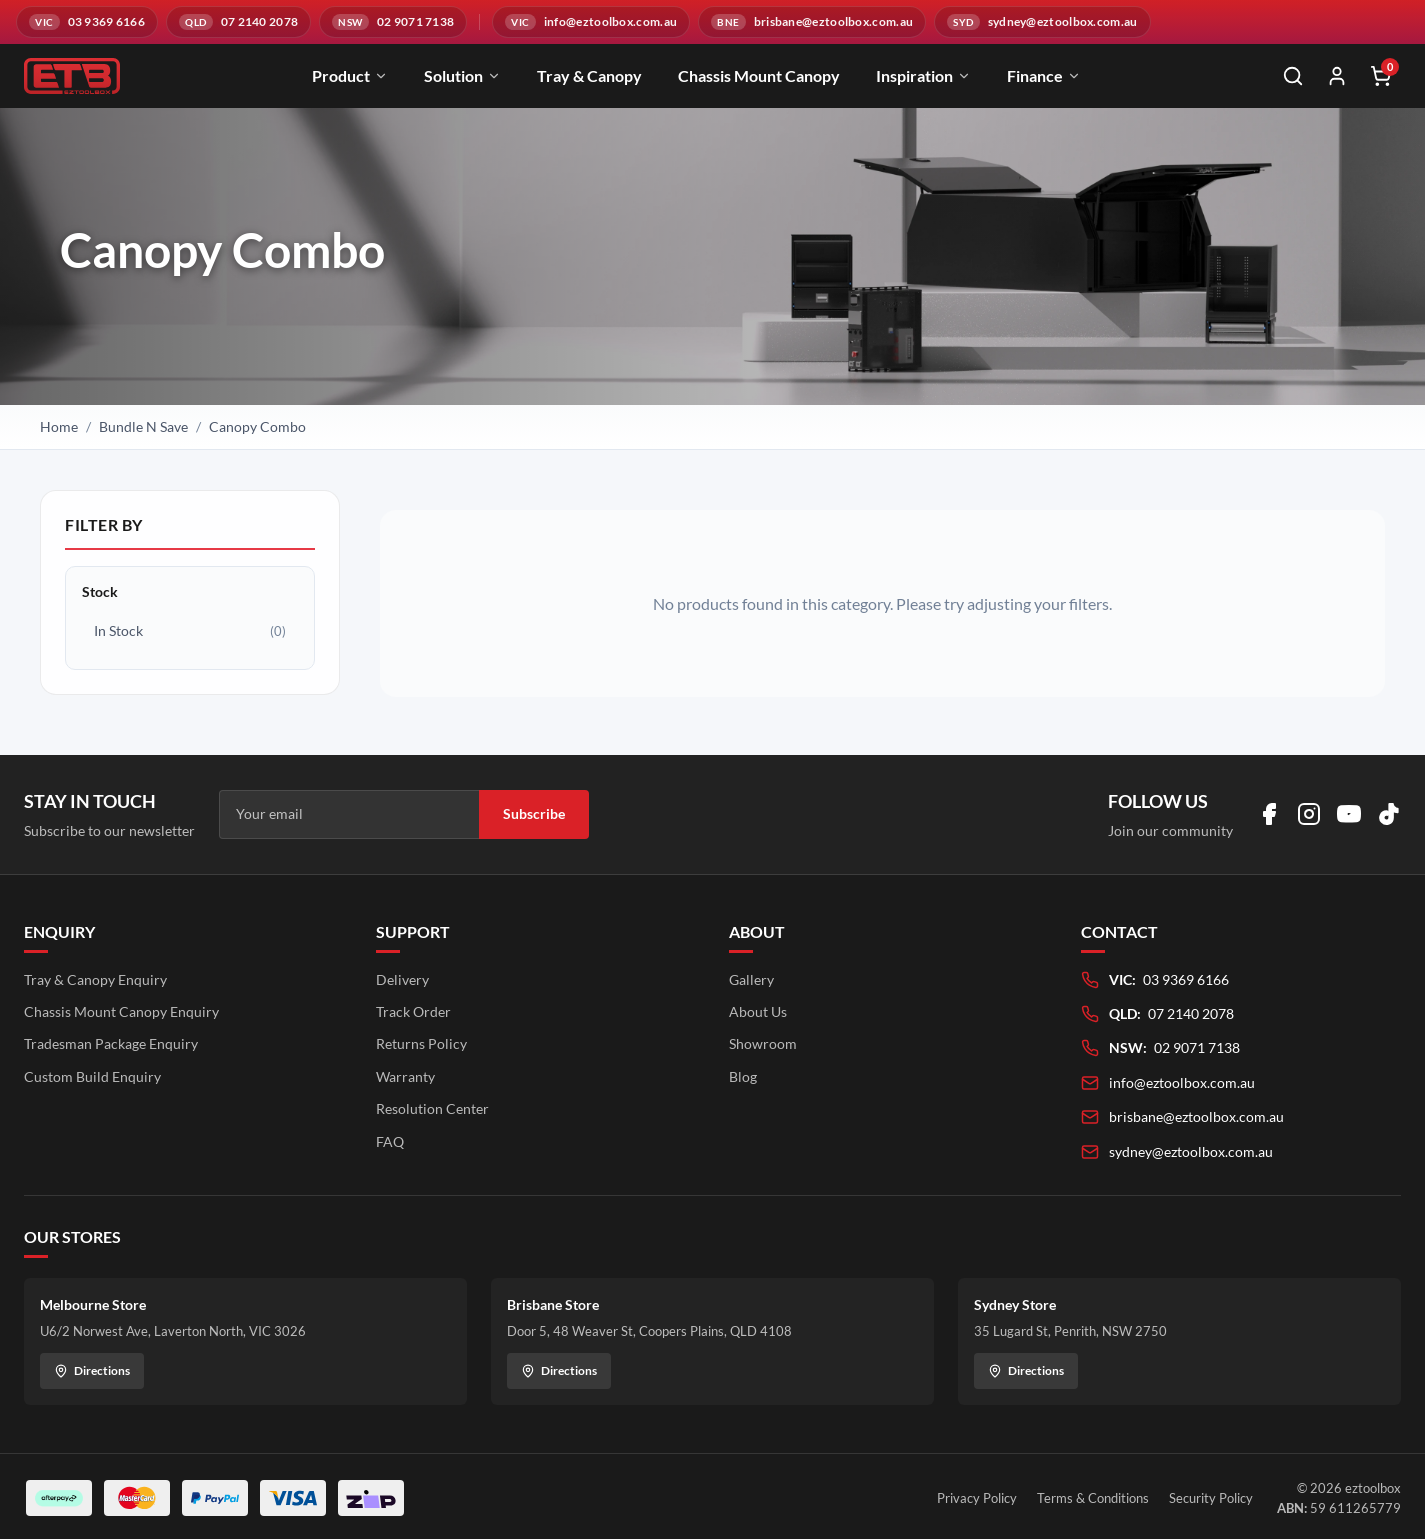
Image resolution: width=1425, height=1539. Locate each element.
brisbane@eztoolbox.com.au (1196, 1116)
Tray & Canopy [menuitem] (589, 75)
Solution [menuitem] (462, 75)
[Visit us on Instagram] (1309, 814)
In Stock (190, 631)
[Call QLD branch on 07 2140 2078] (238, 22)
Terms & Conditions (1093, 1498)
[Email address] (349, 814)
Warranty (405, 1076)
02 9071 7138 (1197, 1047)
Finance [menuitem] (1044, 75)
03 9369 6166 (1186, 979)
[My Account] (1337, 76)
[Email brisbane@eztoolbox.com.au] (812, 22)
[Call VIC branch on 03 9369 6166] (87, 22)
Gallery (751, 979)
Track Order (413, 1011)
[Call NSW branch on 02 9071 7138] (393, 22)
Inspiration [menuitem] (923, 75)
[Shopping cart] (1381, 76)
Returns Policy (421, 1043)
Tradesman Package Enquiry (111, 1043)
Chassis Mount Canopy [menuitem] (759, 75)
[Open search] (1293, 76)
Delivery (402, 979)
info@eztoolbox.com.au (1182, 1082)
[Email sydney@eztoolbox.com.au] (1042, 22)
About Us (758, 1011)
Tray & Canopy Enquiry (95, 979)
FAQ (390, 1141)
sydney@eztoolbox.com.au (1191, 1151)
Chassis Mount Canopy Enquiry (121, 1011)
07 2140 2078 (1191, 1013)
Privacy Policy (977, 1498)
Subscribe (534, 813)
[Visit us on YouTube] (1349, 814)
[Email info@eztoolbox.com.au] (591, 22)
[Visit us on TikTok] (1389, 814)
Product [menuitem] (350, 75)
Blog (743, 1076)
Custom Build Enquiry (92, 1076)
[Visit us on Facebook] (1269, 814)
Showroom (763, 1043)
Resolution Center (432, 1108)
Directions (92, 1370)
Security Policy (1211, 1498)
